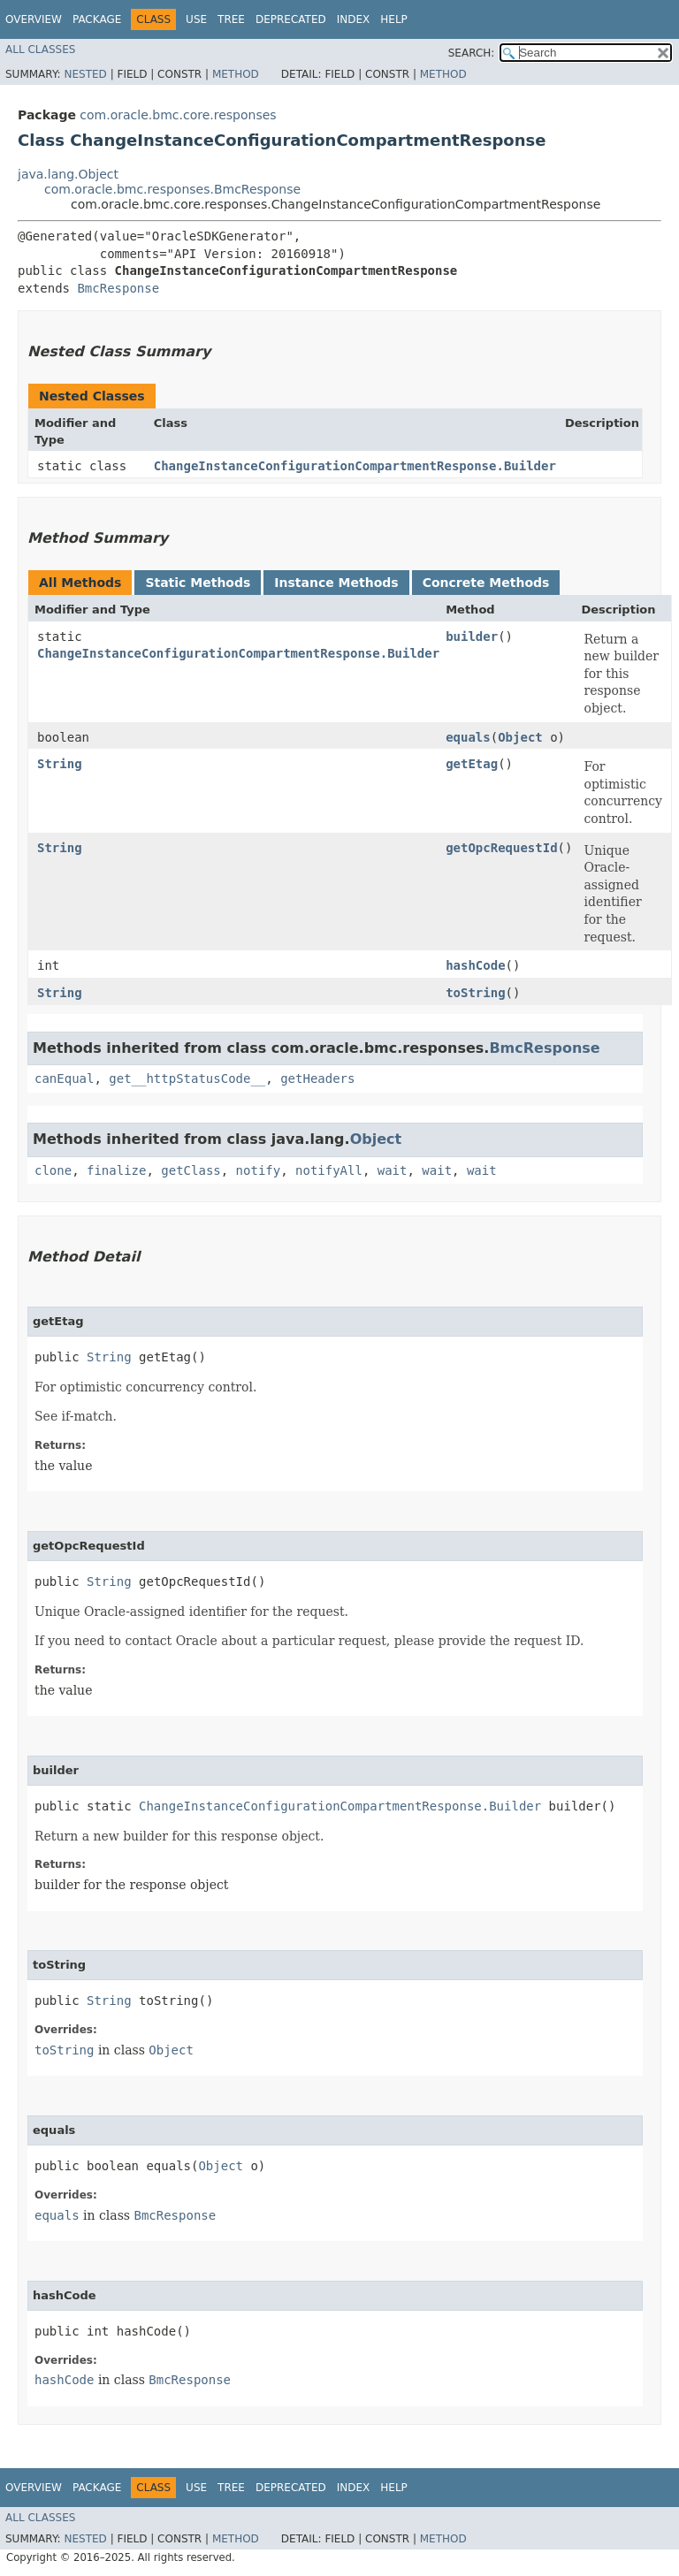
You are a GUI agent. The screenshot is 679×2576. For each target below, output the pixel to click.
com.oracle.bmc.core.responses (178, 115)
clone (53, 1170)
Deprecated (291, 19)
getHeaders (317, 1078)
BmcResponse (118, 288)
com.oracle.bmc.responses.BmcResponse (172, 189)
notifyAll (328, 1170)
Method (235, 74)
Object (520, 737)
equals (468, 737)
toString (475, 993)
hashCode (475, 965)
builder (472, 636)
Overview (33, 19)
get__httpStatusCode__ (187, 1078)
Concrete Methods (486, 582)
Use (196, 19)
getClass (190, 1170)
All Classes (40, 49)
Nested (85, 74)
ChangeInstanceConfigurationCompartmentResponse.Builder (355, 466)
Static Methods (197, 582)
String (59, 764)
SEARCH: (471, 53)
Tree (231, 19)
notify (258, 1170)
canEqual (64, 1078)
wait (393, 1170)
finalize (116, 1170)
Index (353, 19)
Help (394, 19)
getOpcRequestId (501, 848)
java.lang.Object (68, 174)
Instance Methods (336, 582)
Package (96, 19)
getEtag (472, 764)
